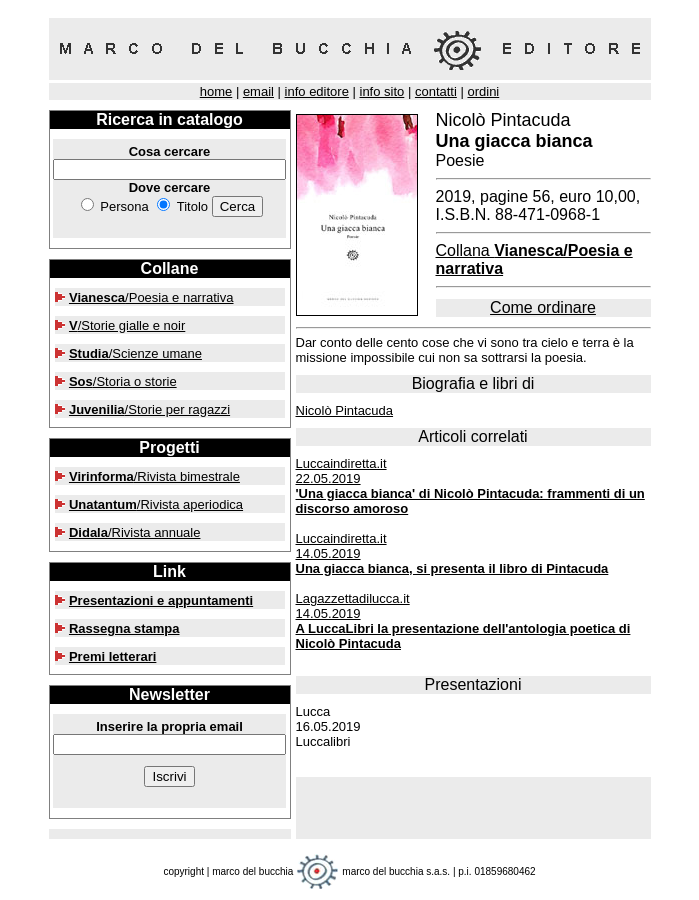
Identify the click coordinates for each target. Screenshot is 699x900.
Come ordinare (543, 307)
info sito (382, 91)
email (258, 91)
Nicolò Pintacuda (345, 410)
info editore (317, 91)
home (216, 91)
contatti (436, 91)
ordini (483, 91)
